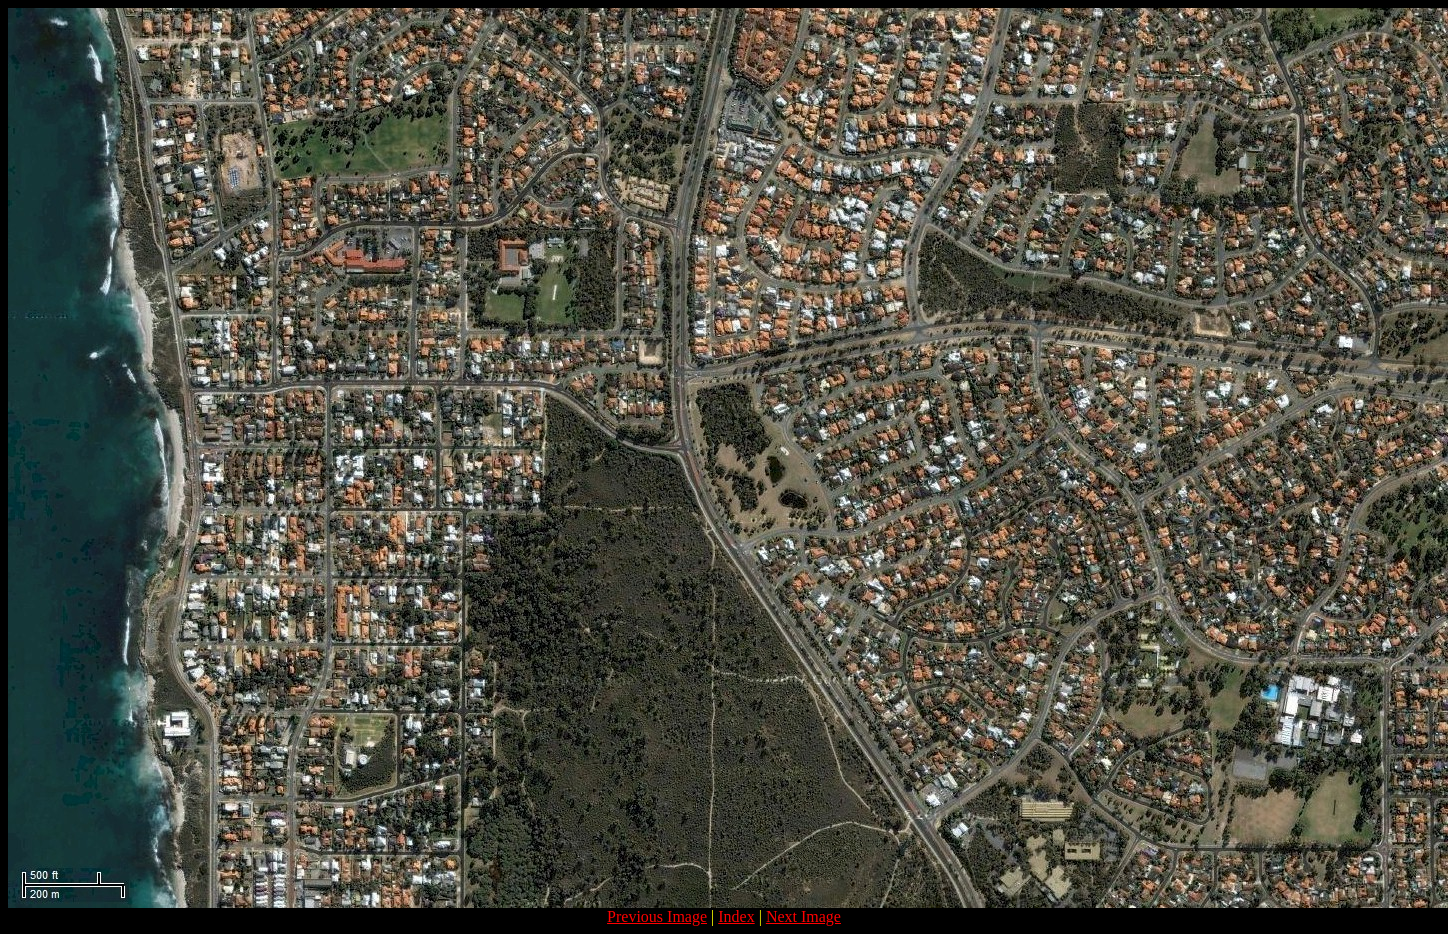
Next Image (803, 916)
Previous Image (657, 916)
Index (736, 916)
